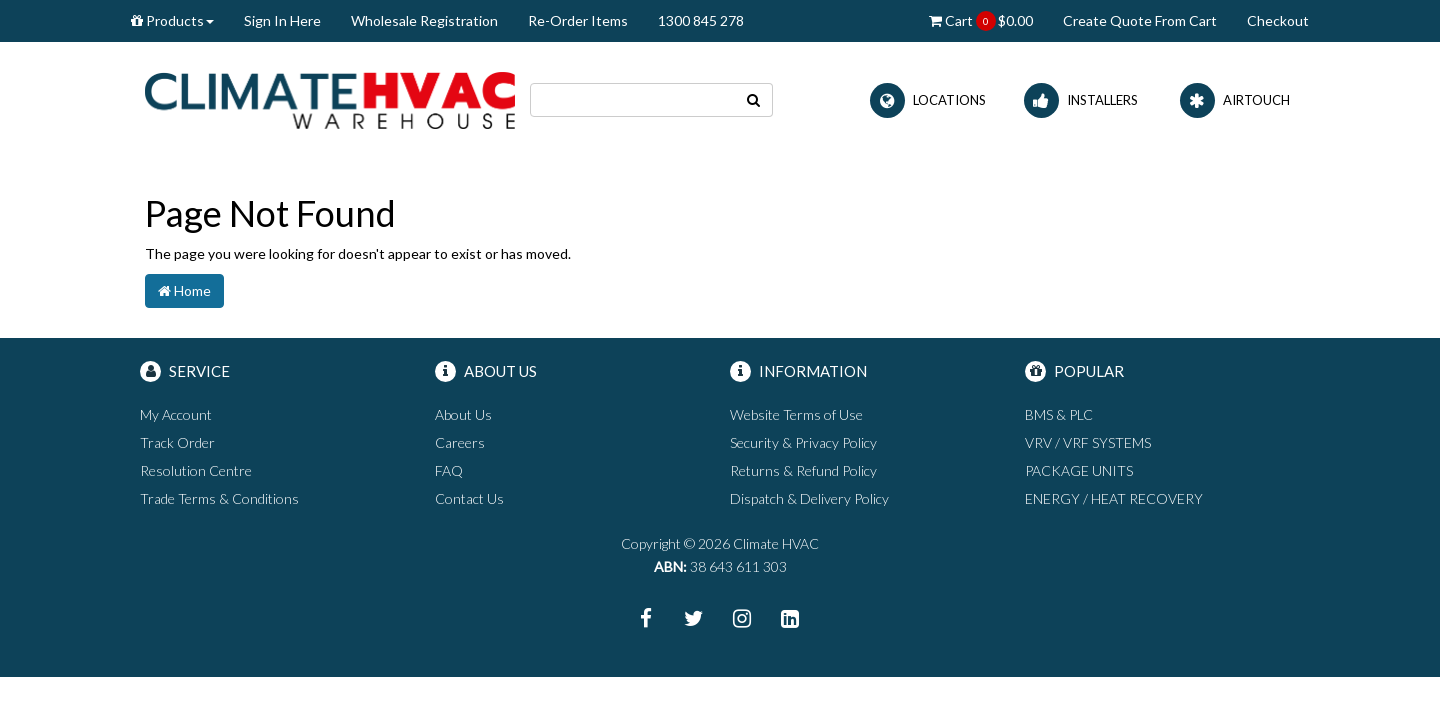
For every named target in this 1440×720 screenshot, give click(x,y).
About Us (463, 414)
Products (172, 20)
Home (184, 290)
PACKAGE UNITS (1079, 470)
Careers (460, 442)
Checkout (1278, 20)
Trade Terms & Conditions (219, 498)
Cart (981, 21)
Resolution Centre (196, 470)
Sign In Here (282, 20)
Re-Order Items (578, 20)
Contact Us (469, 498)
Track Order (177, 442)
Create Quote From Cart (1140, 20)
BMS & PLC (1059, 414)
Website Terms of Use (796, 414)
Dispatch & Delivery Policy (809, 498)
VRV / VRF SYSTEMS (1088, 442)
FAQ (449, 470)
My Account (176, 414)
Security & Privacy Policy (803, 442)
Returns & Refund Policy (803, 470)
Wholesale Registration (424, 20)
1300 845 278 (701, 20)
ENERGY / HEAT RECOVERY (1114, 498)
